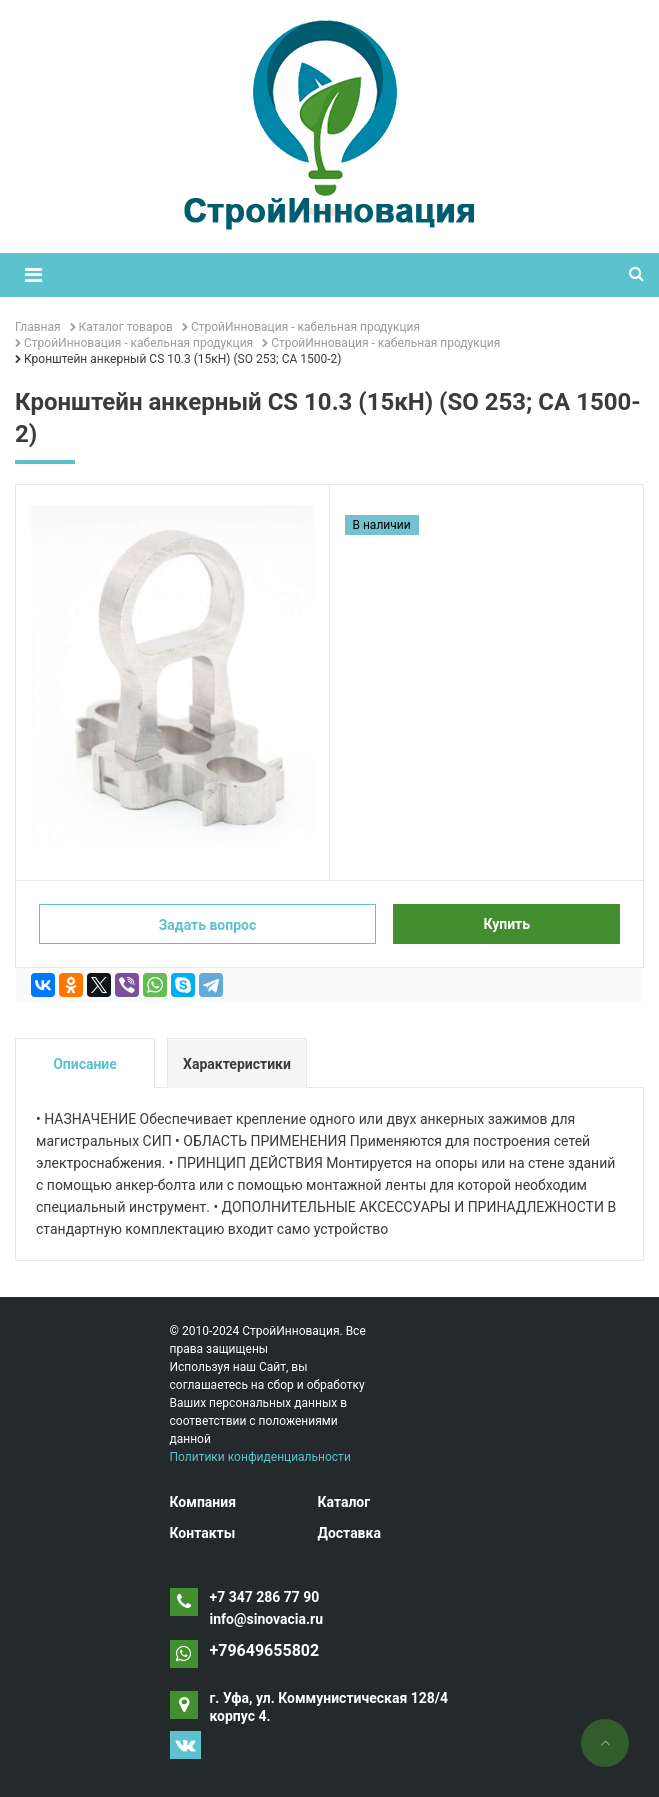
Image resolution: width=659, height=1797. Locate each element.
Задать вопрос (208, 925)
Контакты (203, 1533)
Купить (506, 924)
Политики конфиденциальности (260, 1457)
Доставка (348, 1533)
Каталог (343, 1502)
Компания (203, 1502)
